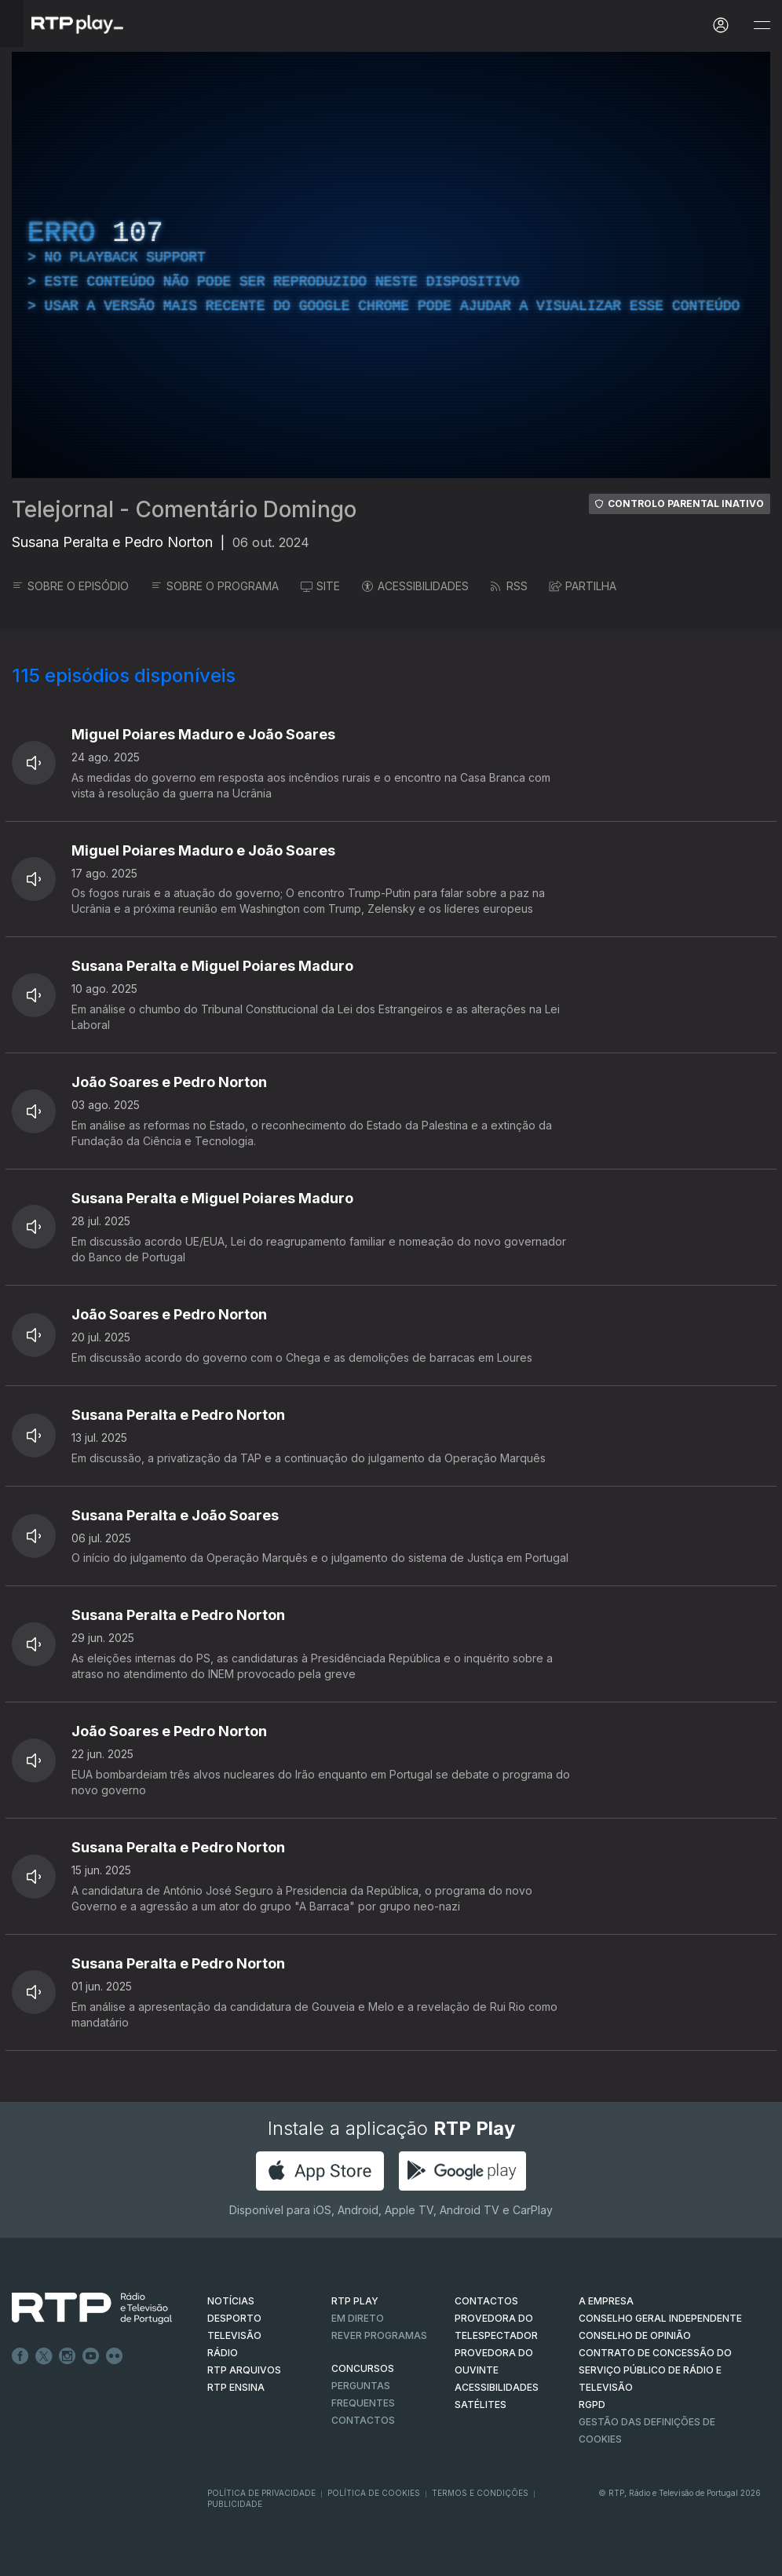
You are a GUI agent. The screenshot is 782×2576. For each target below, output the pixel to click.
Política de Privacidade (261, 2493)
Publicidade (234, 2503)
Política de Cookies (373, 2493)
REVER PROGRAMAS (379, 2335)
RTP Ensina (236, 2387)
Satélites (480, 2404)
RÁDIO (222, 2353)
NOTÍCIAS (230, 2301)
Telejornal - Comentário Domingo (184, 509)
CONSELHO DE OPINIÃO (635, 2335)
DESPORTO (234, 2318)
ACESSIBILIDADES (415, 586)
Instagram (67, 2356)
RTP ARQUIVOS (244, 2370)
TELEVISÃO (234, 2335)
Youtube (91, 2356)
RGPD (592, 2404)
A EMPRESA (606, 2301)
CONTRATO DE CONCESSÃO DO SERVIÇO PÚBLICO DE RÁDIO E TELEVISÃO (655, 2370)
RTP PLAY (354, 2301)
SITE (320, 586)
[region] (391, 265)
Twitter (44, 2356)
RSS (509, 586)
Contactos (363, 2420)
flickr (114, 2356)
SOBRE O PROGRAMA (215, 586)
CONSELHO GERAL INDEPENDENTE (660, 2318)
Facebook (20, 2356)
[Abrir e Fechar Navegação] (761, 25)
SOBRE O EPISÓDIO (70, 586)
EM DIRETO (357, 2318)
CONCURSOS (362, 2368)
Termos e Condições (480, 2493)
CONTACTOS (486, 2301)
